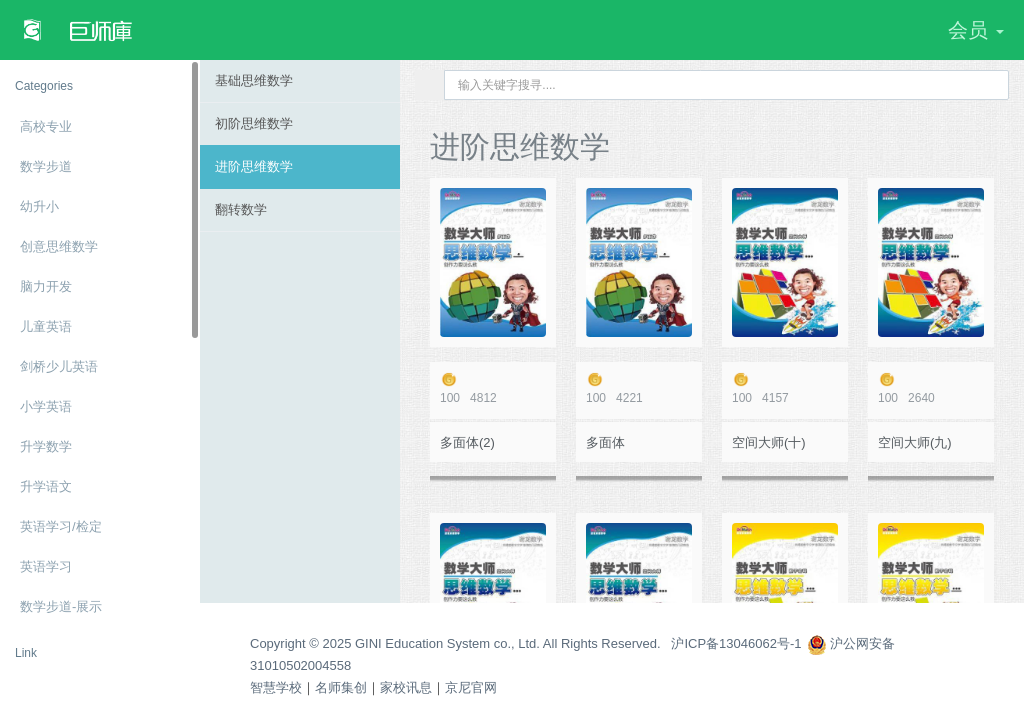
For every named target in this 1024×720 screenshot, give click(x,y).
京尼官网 (471, 687)
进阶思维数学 (254, 166)
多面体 (605, 442)
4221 (639, 388)
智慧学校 (276, 687)
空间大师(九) (915, 442)
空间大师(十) (769, 442)
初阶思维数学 (254, 123)
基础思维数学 (254, 80)
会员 (976, 30)
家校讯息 (406, 687)
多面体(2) (467, 442)
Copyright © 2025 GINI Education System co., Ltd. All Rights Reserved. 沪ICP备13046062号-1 (526, 643)
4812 (493, 388)
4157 (785, 388)
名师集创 (341, 687)
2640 (931, 388)
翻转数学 (241, 209)
